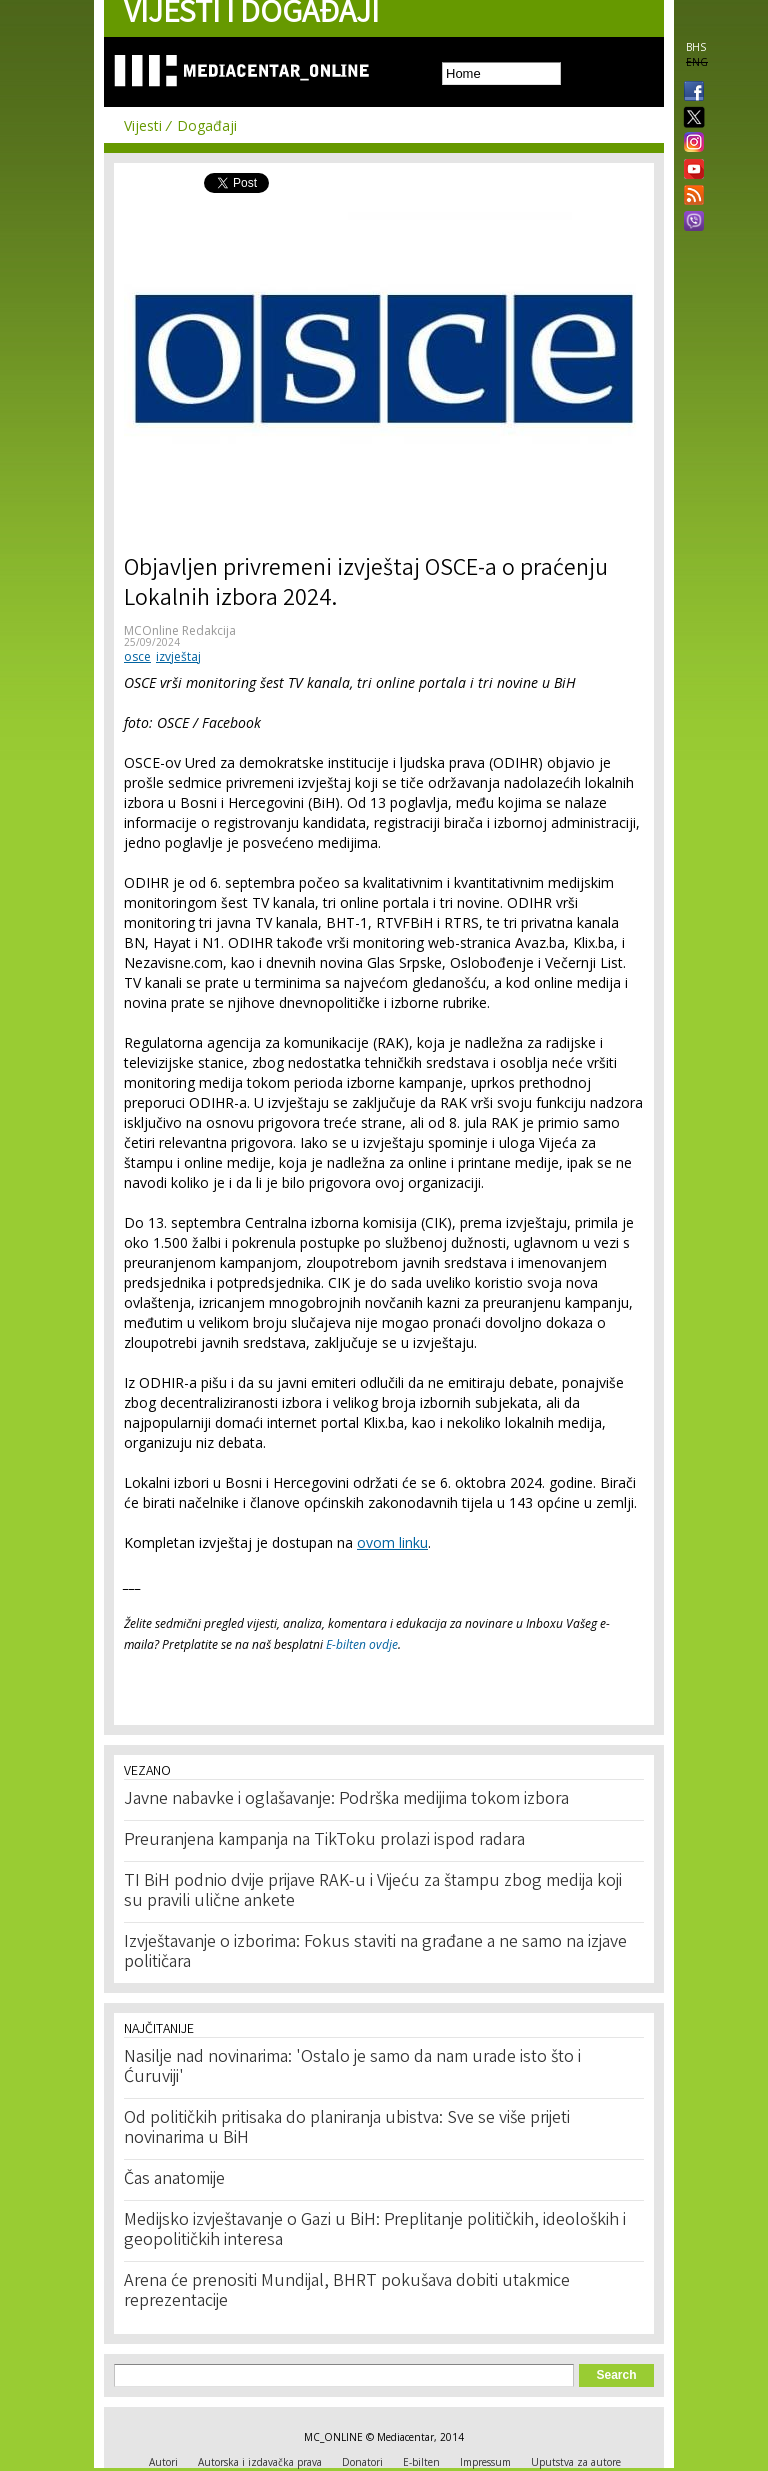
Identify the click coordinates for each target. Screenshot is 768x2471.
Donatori (362, 2462)
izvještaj (178, 656)
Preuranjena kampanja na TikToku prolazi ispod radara (324, 1841)
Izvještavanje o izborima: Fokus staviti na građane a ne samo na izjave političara (375, 1953)
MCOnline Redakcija (180, 630)
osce (137, 656)
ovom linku (392, 1542)
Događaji (207, 125)
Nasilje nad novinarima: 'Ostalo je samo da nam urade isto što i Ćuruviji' (352, 2068)
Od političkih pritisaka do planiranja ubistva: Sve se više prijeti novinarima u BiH (347, 2129)
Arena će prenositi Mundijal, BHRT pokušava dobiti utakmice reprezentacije (347, 2292)
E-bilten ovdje (362, 1644)
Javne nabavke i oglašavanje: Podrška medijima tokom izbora (346, 1800)
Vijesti (143, 125)
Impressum (485, 2462)
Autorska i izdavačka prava (260, 2462)
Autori (163, 2462)
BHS (696, 47)
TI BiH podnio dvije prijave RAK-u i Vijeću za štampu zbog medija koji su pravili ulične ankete (373, 1892)
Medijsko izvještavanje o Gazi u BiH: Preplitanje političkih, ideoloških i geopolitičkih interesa (375, 2231)
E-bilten (421, 2462)
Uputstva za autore (576, 2462)
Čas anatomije (174, 2180)
